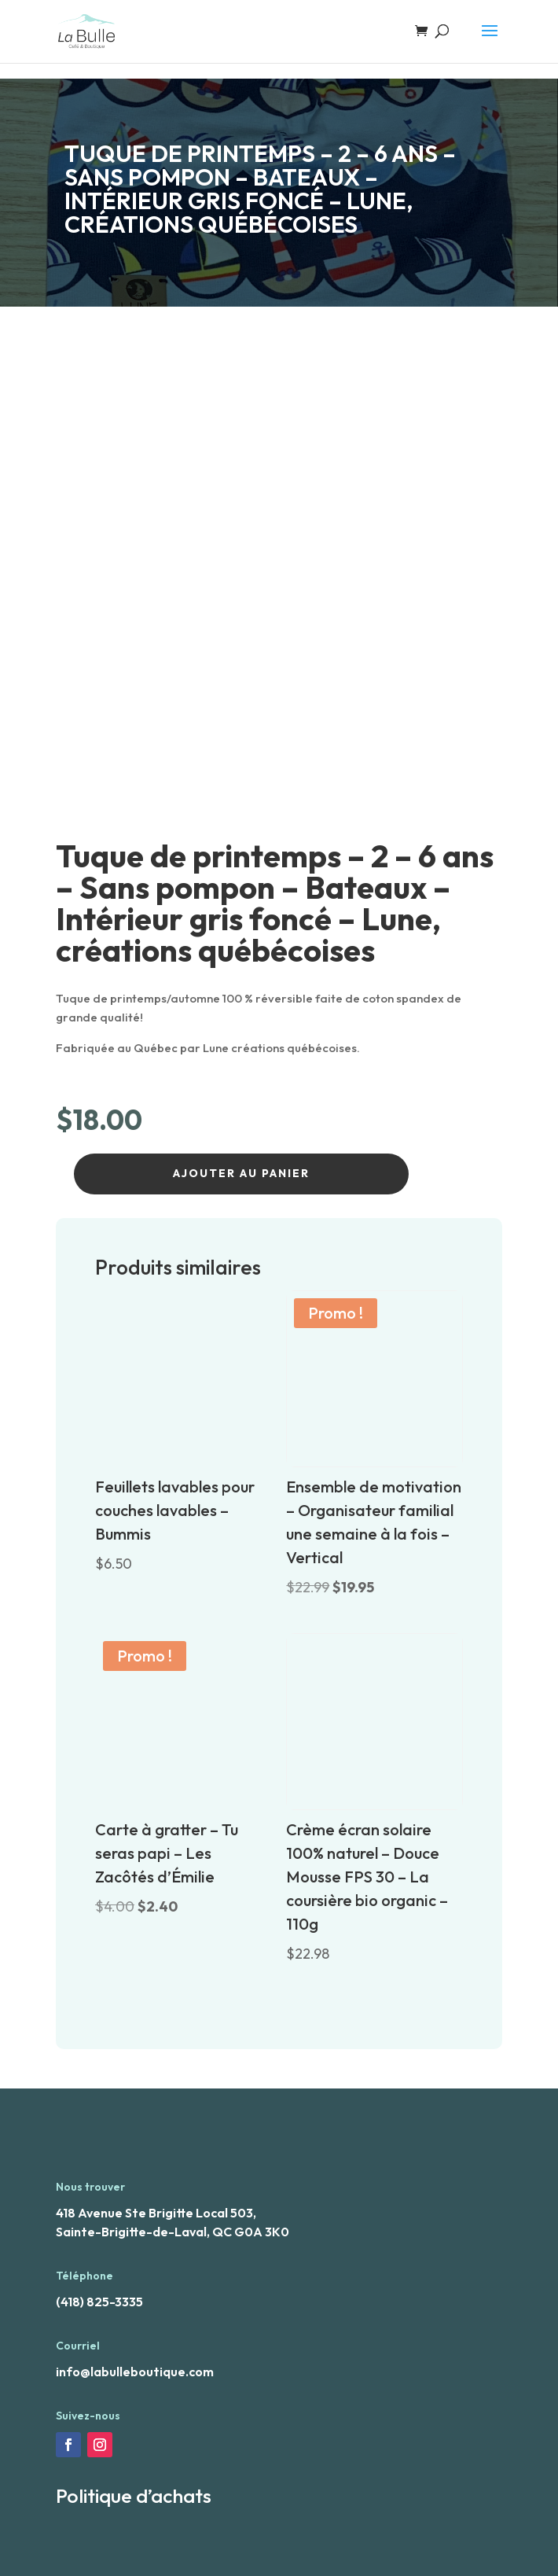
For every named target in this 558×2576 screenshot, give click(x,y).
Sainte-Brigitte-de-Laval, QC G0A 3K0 (172, 2231)
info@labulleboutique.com (135, 2371)
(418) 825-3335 (99, 2301)
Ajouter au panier (241, 1173)
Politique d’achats (133, 2495)
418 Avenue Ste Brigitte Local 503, (156, 2213)
